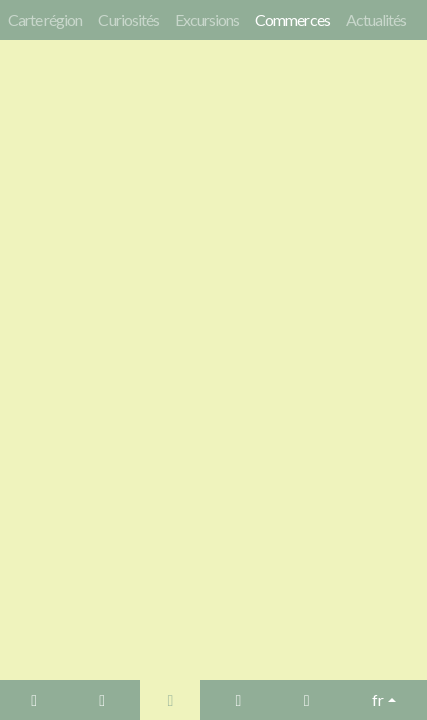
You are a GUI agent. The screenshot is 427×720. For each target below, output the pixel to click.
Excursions (207, 19)
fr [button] (378, 699)
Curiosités (128, 19)
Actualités (376, 19)
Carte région (45, 19)
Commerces (292, 19)
